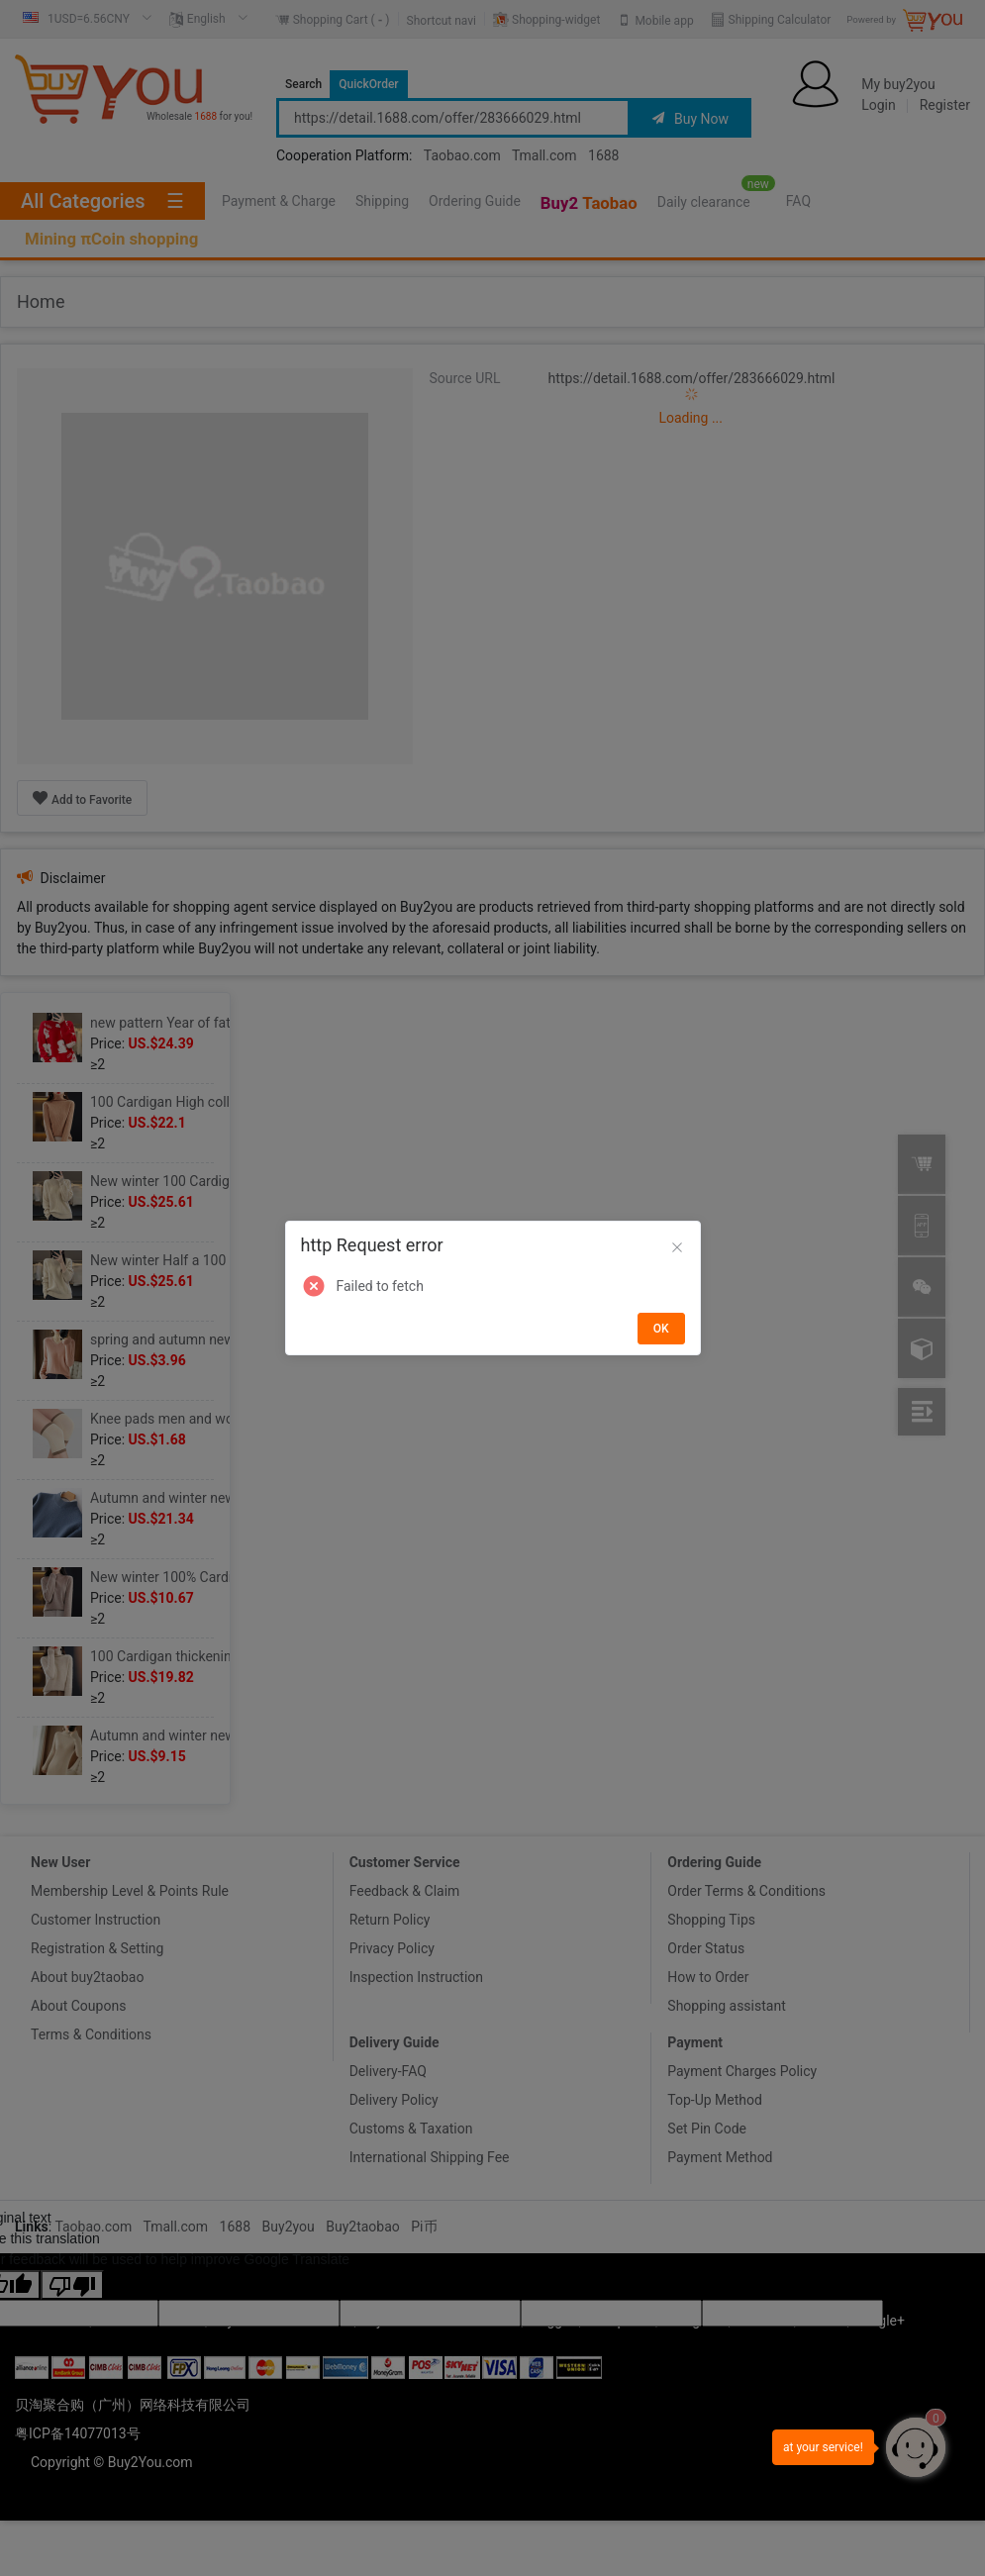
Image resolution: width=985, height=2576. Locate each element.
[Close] (677, 1248)
